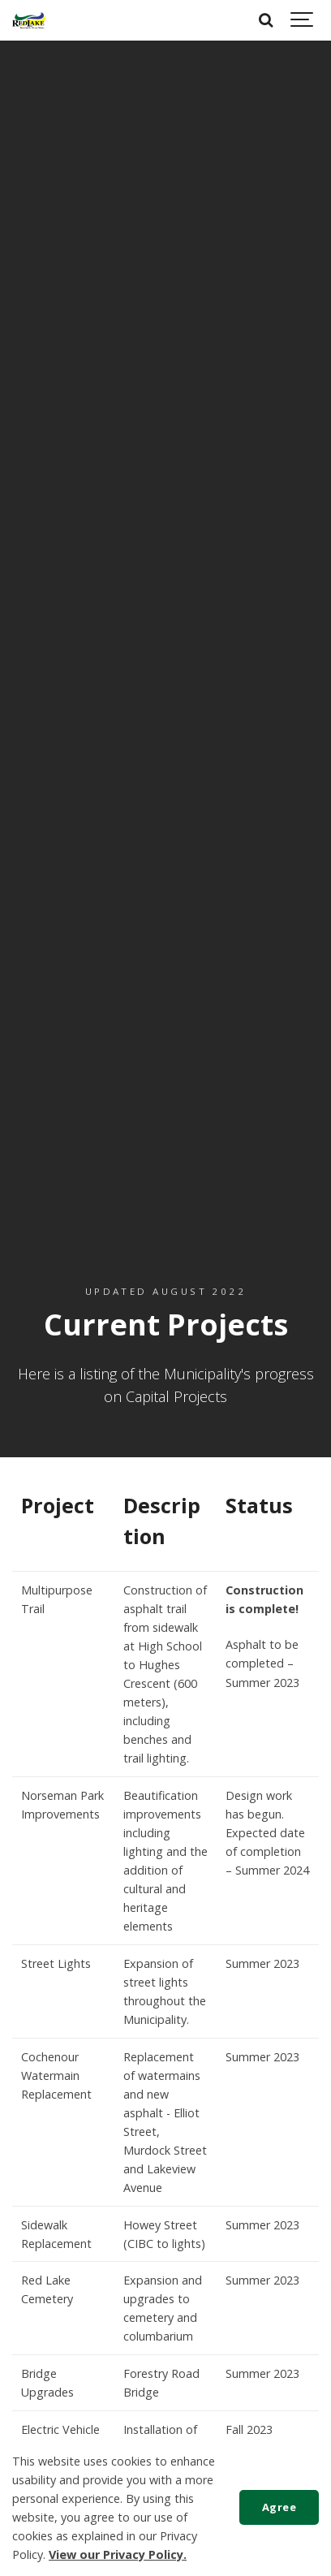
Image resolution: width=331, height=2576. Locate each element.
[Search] (266, 20)
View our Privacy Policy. (118, 2554)
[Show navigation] (302, 20)
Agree (279, 2507)
